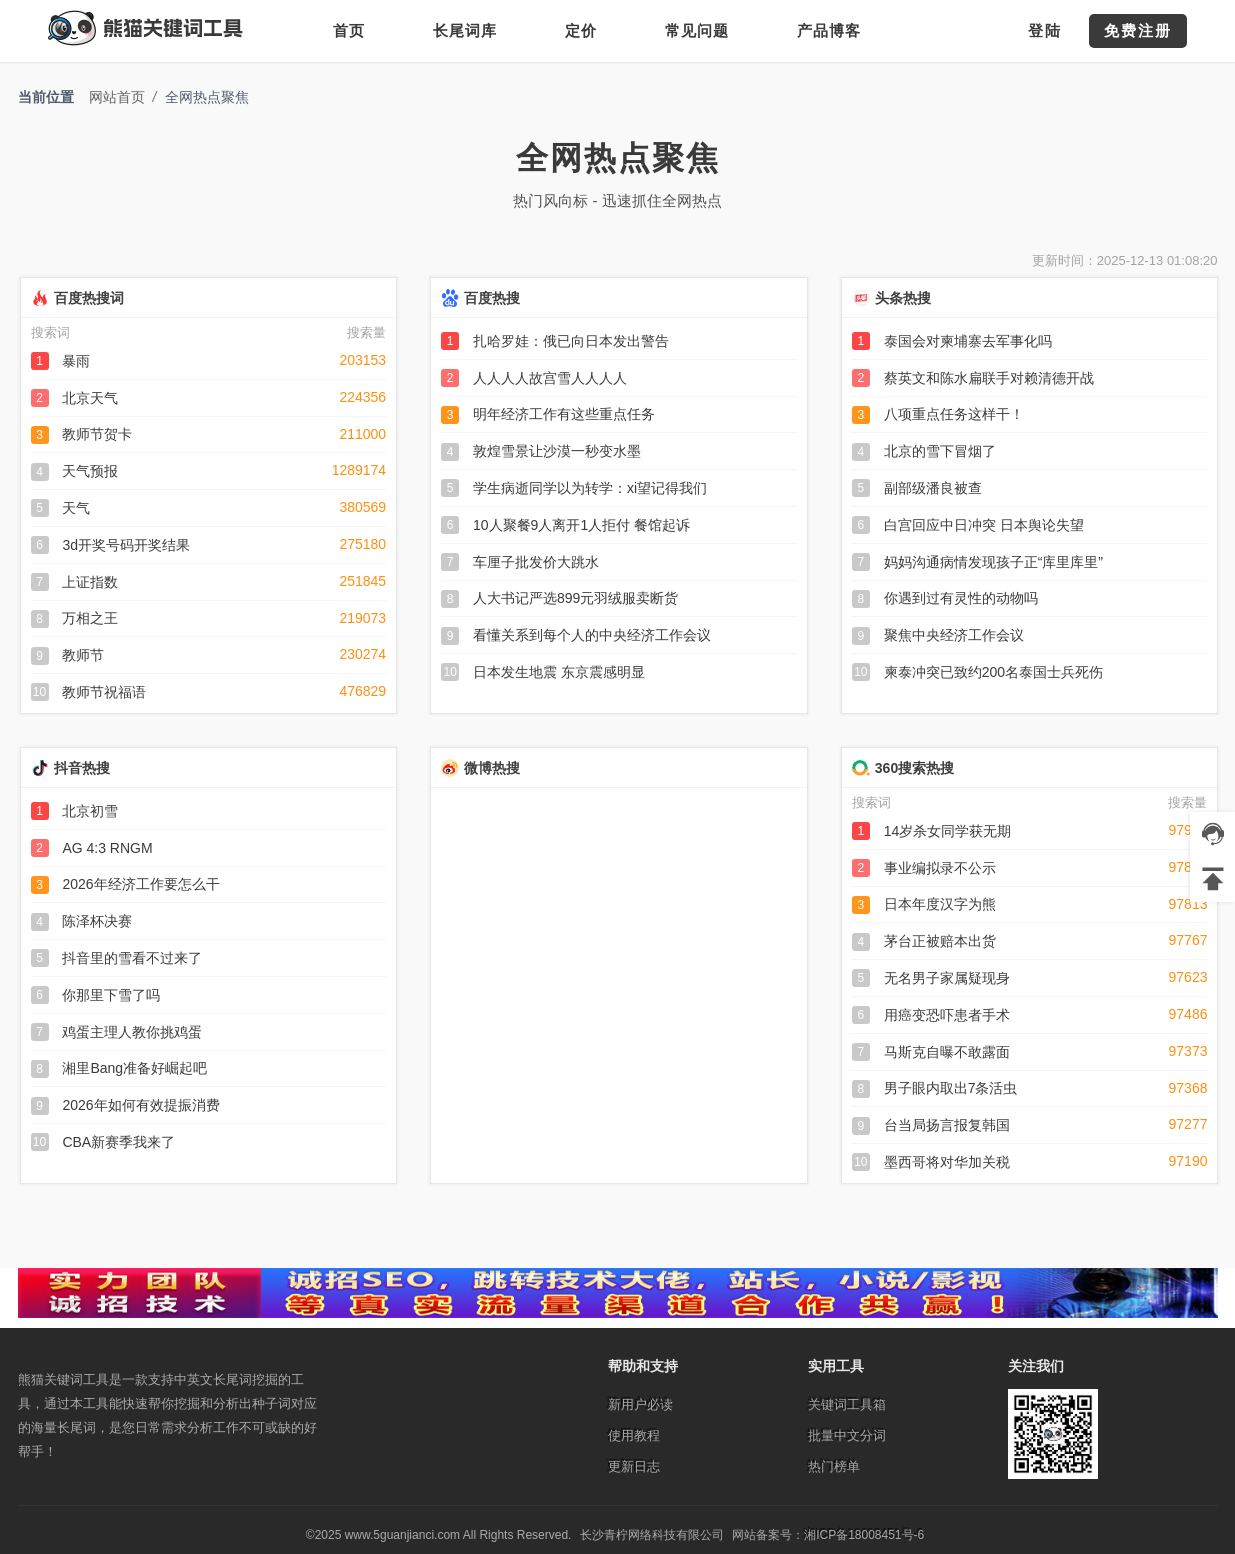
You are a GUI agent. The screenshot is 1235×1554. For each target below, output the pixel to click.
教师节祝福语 (104, 692)
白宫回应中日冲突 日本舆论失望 (984, 525)
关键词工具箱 (847, 1404)
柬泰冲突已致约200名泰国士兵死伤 (993, 672)
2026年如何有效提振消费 (140, 1105)
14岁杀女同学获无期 (948, 831)
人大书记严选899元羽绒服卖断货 (575, 598)
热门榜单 (834, 1466)
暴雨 (76, 361)
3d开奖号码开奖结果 (126, 545)
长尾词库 (465, 30)
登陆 (1045, 30)
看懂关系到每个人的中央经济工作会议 (592, 635)
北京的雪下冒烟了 (940, 451)
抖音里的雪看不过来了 (132, 958)
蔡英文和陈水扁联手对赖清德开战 (989, 378)
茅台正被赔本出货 (940, 941)
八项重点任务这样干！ (954, 414)
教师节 (83, 655)
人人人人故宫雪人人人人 (550, 378)
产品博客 (829, 30)
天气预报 (90, 471)
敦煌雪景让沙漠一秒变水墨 (557, 451)
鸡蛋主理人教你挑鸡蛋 (132, 1032)
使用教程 (634, 1435)
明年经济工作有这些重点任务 (564, 414)
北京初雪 (90, 811)
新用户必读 (640, 1404)
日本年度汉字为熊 (940, 904)
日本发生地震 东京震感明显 (559, 672)
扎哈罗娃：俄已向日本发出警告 (571, 341)
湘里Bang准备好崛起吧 (134, 1068)
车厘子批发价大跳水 (536, 562)
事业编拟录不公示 (940, 868)
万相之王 (90, 618)
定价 (581, 30)
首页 (349, 30)
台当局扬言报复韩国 (947, 1125)
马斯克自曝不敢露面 (947, 1052)
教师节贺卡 (97, 434)
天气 (76, 508)
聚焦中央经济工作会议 (954, 635)
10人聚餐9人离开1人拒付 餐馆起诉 (581, 525)
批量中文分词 (847, 1435)
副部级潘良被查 (933, 488)
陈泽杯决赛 (97, 921)
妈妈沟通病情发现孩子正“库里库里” (993, 562)
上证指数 (90, 582)
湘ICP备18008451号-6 (864, 1535)
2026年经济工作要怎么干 (140, 884)
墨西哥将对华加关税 (947, 1162)
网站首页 (117, 97)
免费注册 (1138, 30)
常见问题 (697, 30)
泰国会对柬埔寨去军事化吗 (968, 341)
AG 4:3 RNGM (107, 848)
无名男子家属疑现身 (947, 978)
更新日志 (634, 1466)
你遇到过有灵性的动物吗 (961, 598)
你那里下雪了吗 (111, 995)
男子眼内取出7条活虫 (951, 1088)
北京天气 (90, 398)
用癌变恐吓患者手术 (947, 1015)
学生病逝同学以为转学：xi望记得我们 (590, 488)
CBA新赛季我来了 (118, 1142)
